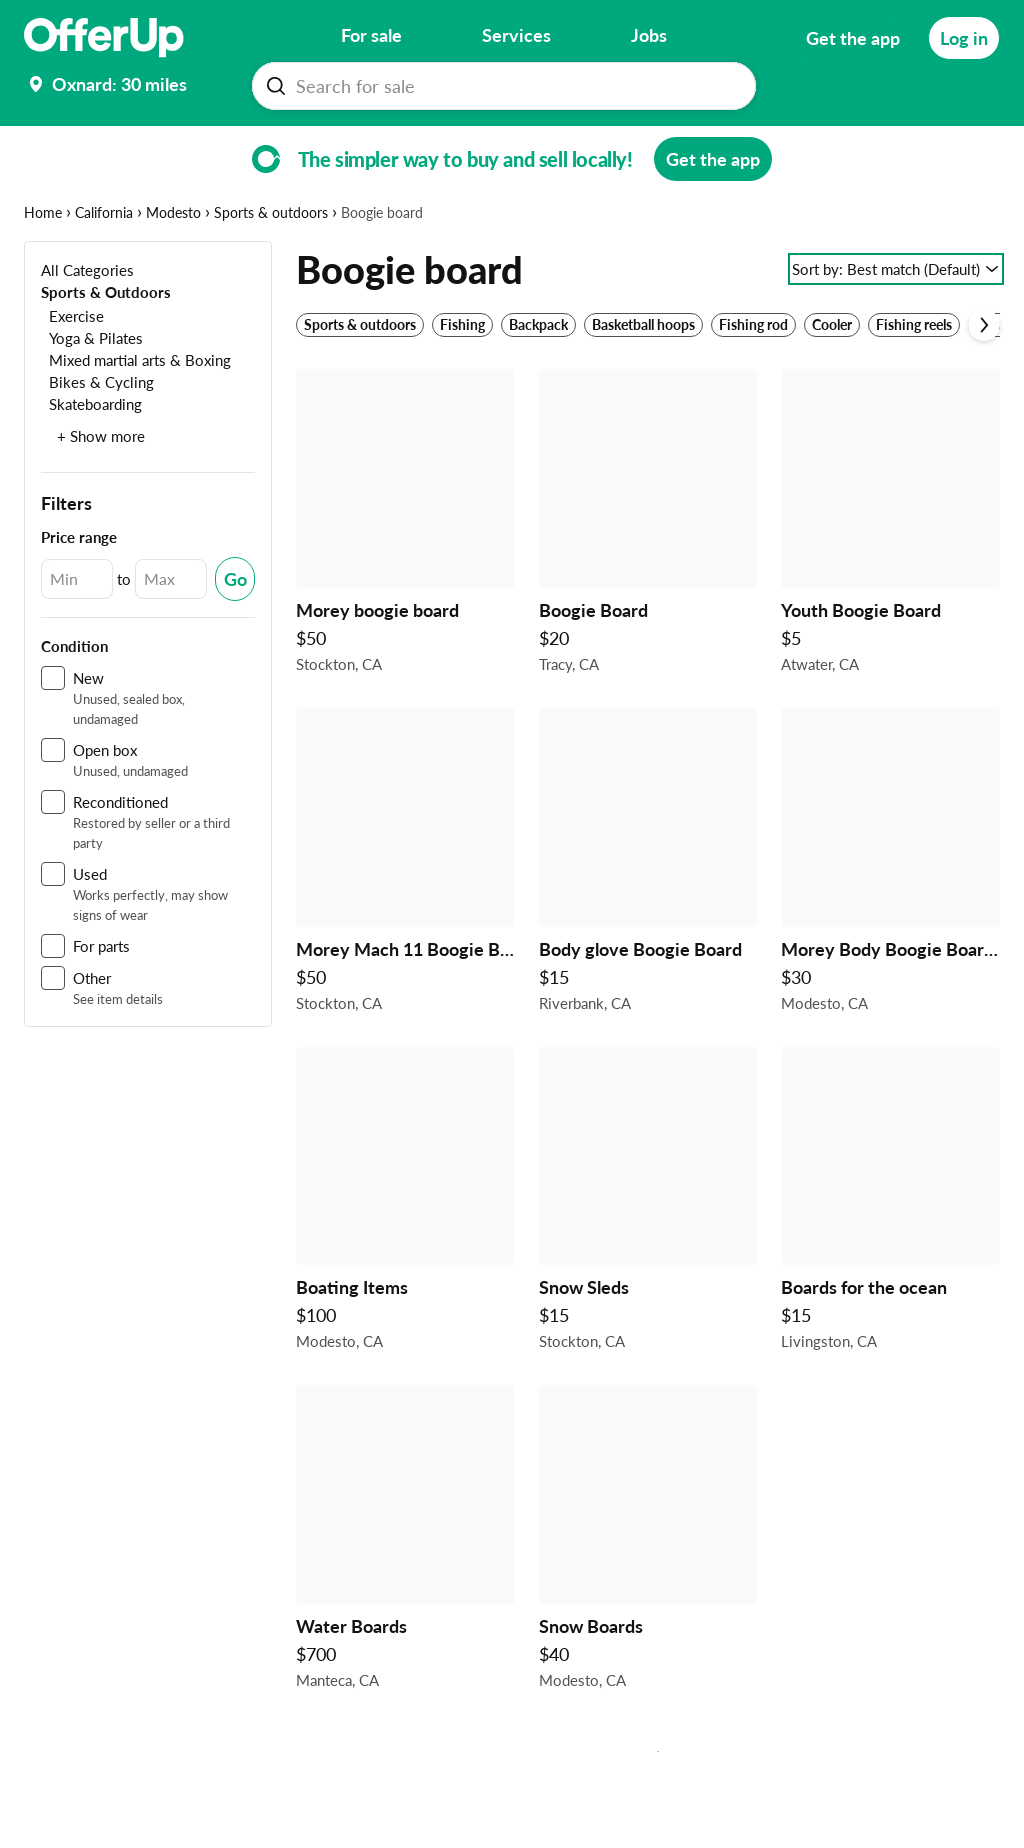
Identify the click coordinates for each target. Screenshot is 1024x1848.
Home (43, 274)
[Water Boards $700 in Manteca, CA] (405, 1604)
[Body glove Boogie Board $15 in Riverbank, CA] (648, 927)
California (104, 274)
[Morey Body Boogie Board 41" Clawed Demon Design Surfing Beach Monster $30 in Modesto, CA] (890, 927)
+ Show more (101, 498)
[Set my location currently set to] (105, 84)
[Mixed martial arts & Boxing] (136, 421)
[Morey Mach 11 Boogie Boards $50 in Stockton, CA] (405, 927)
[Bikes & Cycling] (97, 443)
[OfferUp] (104, 38)
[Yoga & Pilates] (92, 399)
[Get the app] (853, 38)
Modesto (173, 274)
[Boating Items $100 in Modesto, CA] (405, 1266)
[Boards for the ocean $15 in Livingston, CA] (890, 1266)
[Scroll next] (984, 387)
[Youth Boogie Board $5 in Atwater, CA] (890, 588)
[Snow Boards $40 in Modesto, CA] (648, 1604)
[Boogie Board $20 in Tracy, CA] (648, 588)
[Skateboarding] (91, 465)
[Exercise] (72, 377)
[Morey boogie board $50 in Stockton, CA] (405, 588)
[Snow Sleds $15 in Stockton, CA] (648, 1266)
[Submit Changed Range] (235, 641)
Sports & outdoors (271, 274)
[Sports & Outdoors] (106, 353)
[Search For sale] (512, 86)
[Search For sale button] (276, 86)
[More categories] (972, 146)
